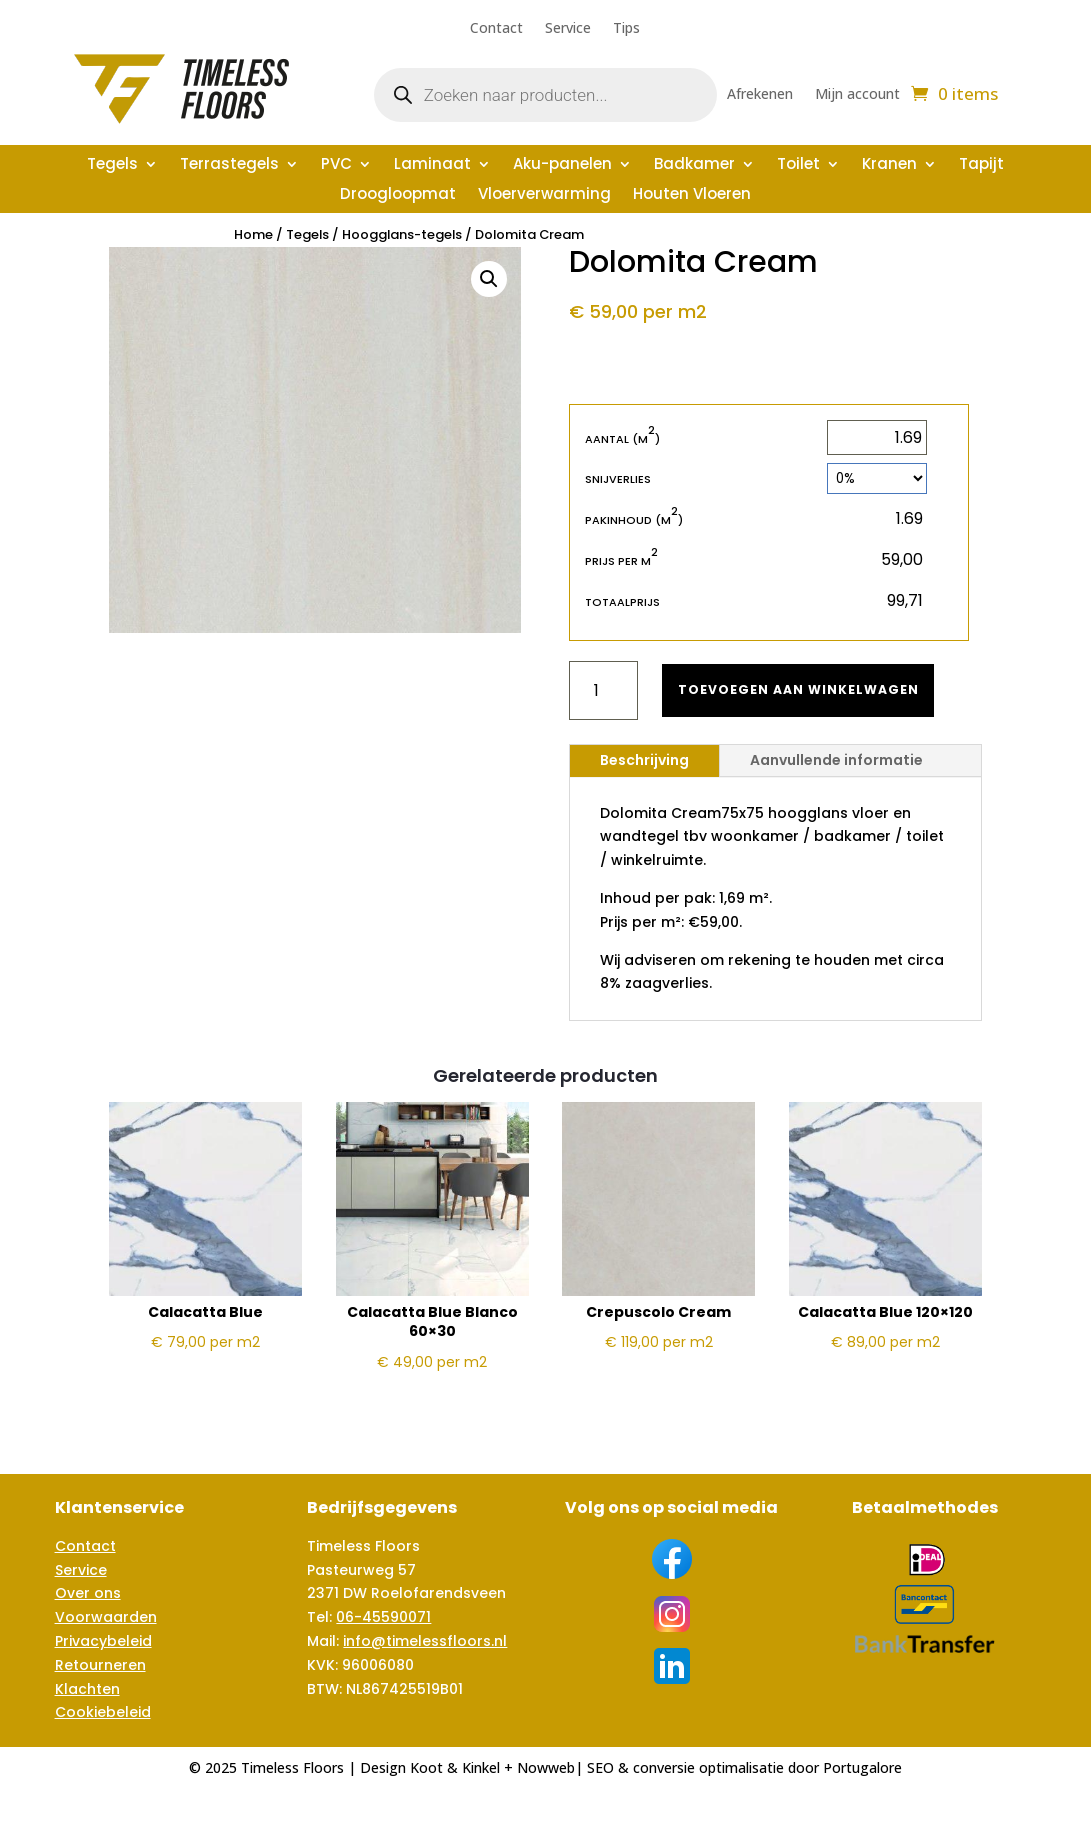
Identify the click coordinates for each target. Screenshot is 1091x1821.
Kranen (889, 165)
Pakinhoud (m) (634, 519)
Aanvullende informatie (836, 760)
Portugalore (862, 1767)
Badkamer (694, 165)
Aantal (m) (622, 438)
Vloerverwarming (544, 195)
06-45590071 (383, 1617)
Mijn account (857, 95)
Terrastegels (229, 165)
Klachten (87, 1689)
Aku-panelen (562, 165)
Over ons (88, 1593)
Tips (626, 29)
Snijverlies (618, 479)
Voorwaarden (106, 1617)
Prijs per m (621, 560)
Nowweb (546, 1767)
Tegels (112, 165)
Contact (496, 29)
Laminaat (432, 165)
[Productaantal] (603, 690)
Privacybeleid (103, 1641)
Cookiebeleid (103, 1712)
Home (253, 234)
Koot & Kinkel (455, 1767)
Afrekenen (760, 95)
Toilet (798, 165)
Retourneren (100, 1665)
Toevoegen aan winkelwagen (810, 689)
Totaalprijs (622, 602)
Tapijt (981, 165)
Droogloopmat (398, 195)
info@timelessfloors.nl (425, 1641)
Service (568, 29)
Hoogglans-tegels (402, 234)
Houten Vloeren (692, 195)
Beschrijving (644, 760)
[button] (489, 279)
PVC (336, 165)
